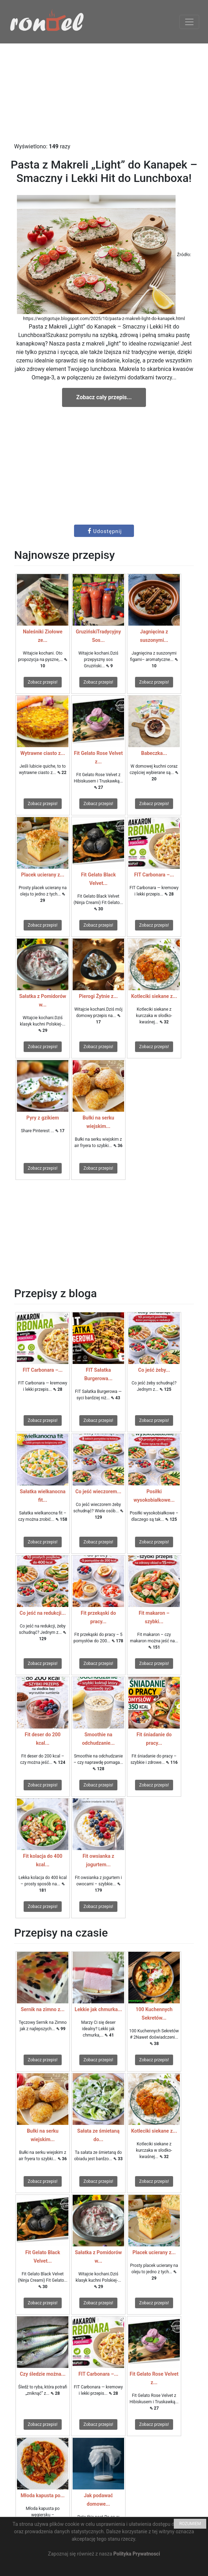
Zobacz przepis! (42, 682)
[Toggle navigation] (189, 22)
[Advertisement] (104, 92)
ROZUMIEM (190, 2523)
